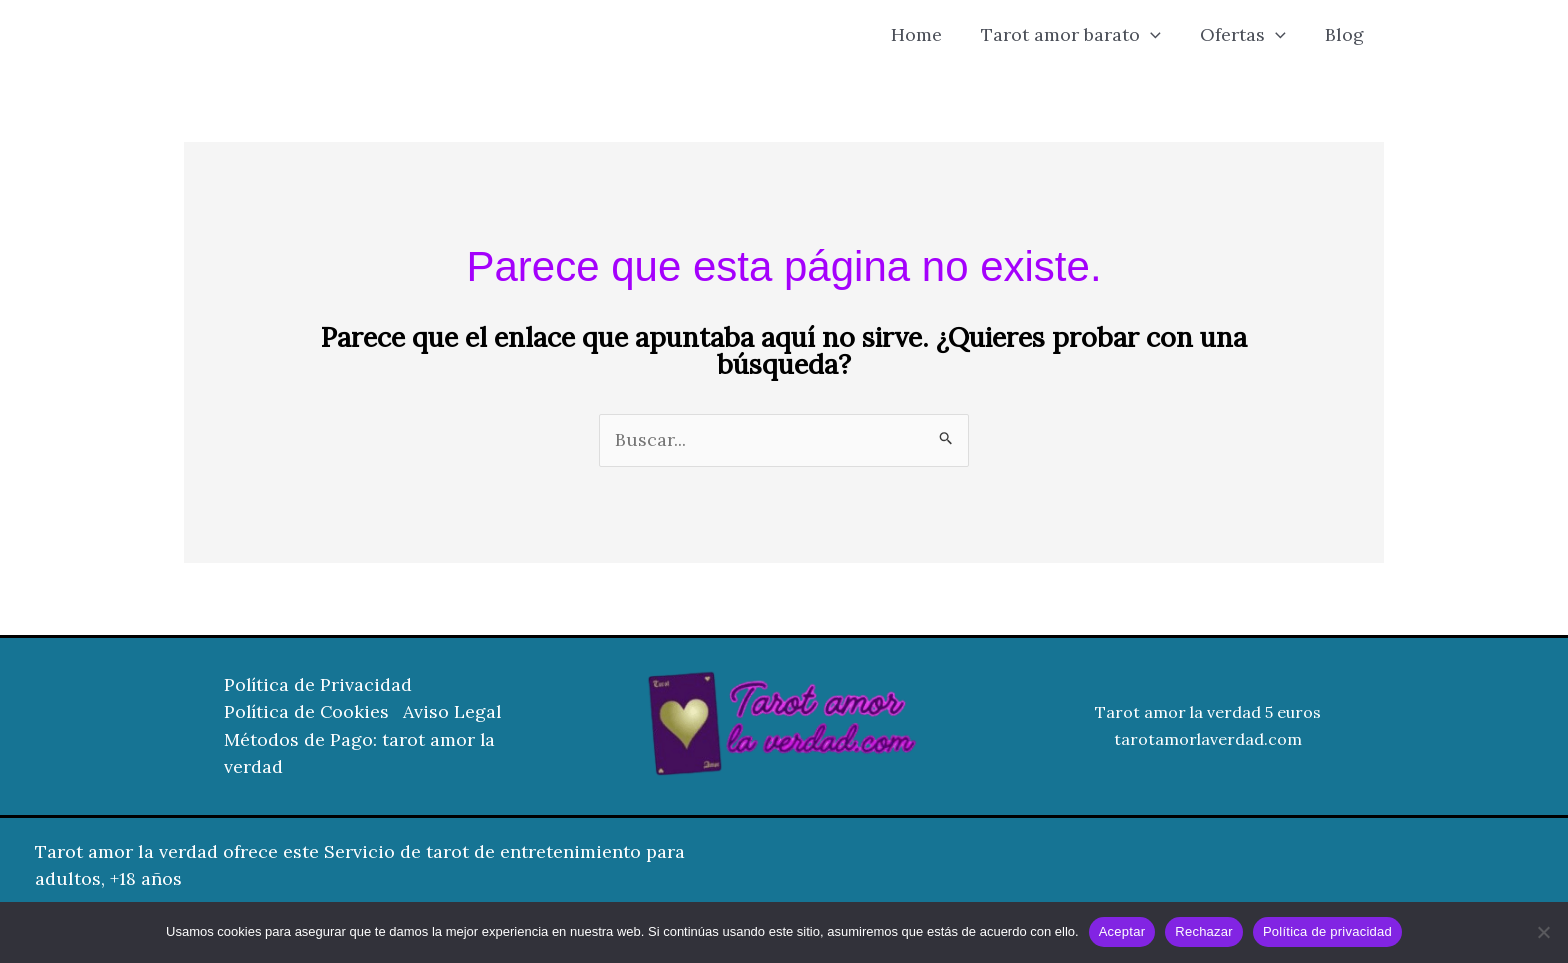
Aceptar (1122, 931)
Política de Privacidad (319, 686)
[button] (1158, 35)
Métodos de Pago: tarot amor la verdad (360, 754)
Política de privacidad (1327, 931)
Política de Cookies (308, 713)
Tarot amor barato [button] (1079, 35)
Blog (1346, 34)
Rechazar (1204, 931)
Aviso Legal (456, 713)
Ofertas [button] (1248, 35)
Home (927, 34)
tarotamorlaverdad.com (1208, 740)
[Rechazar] (1543, 932)
